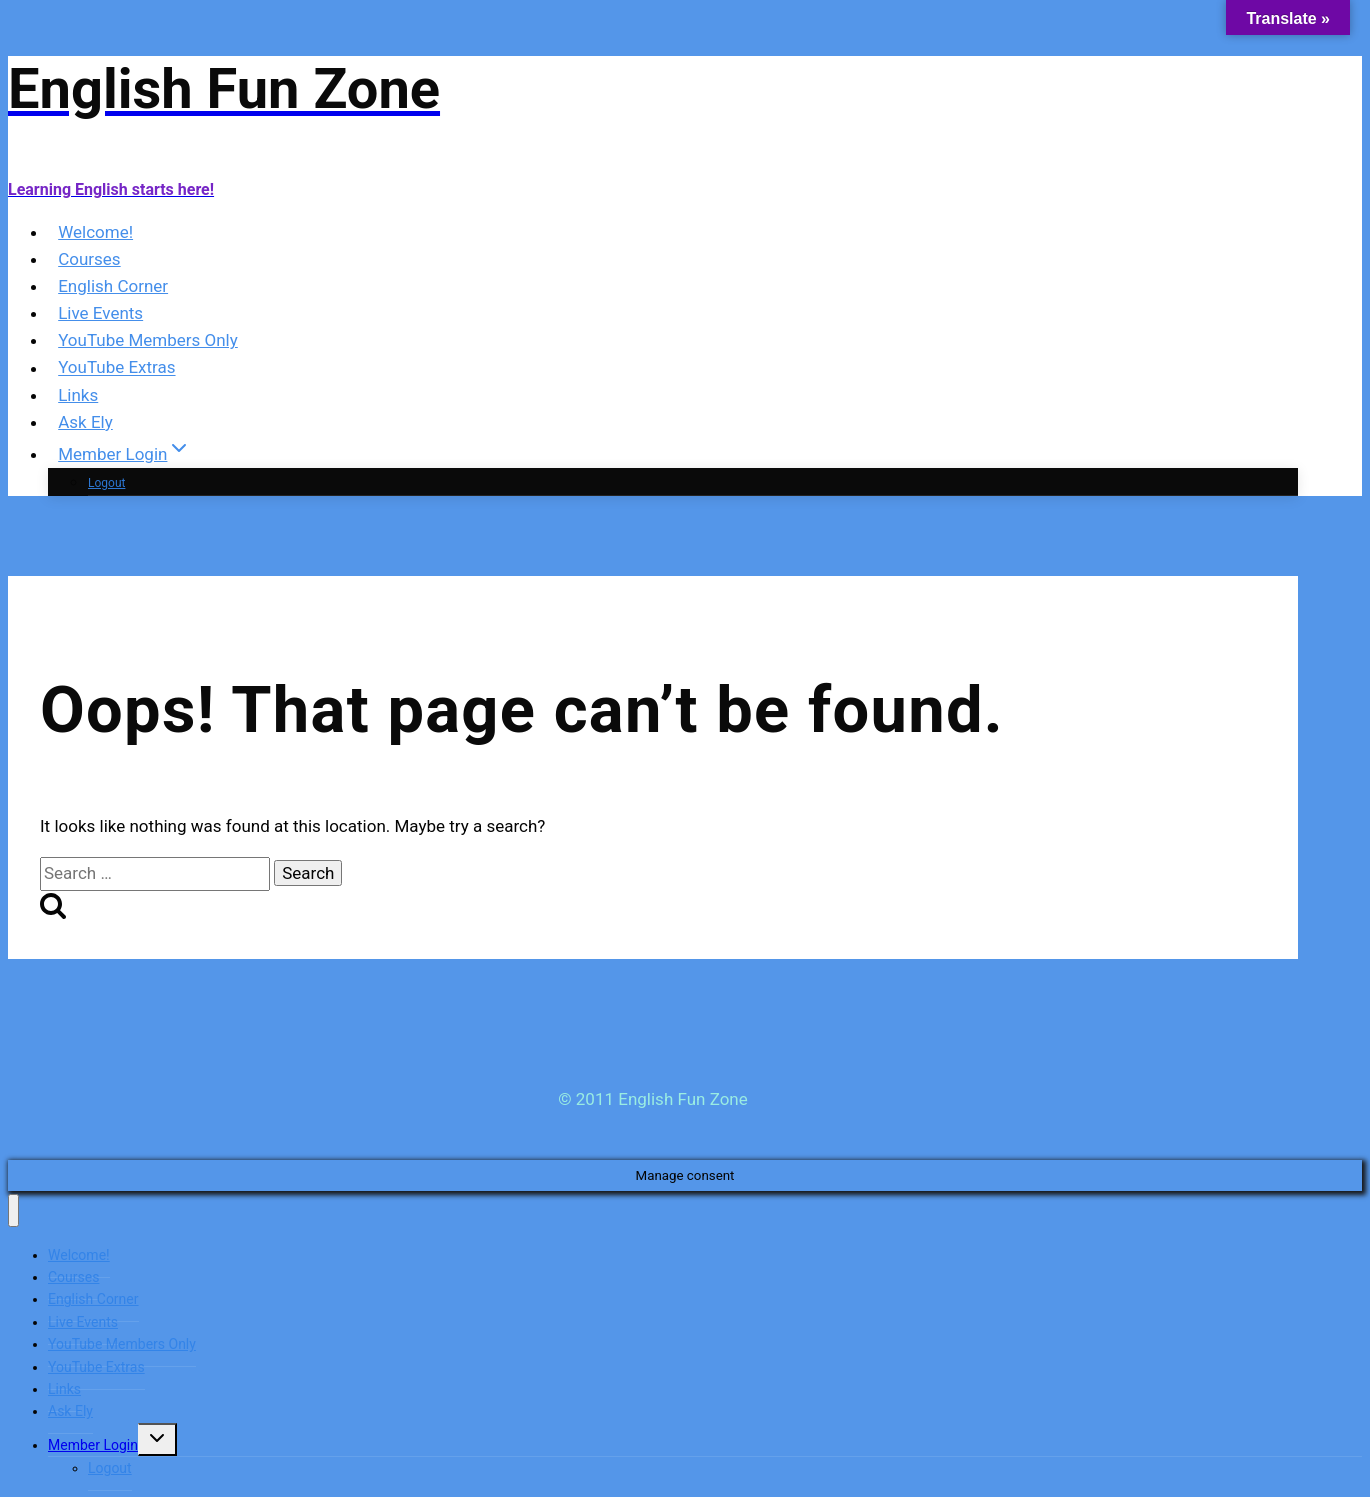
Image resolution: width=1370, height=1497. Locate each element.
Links (78, 395)
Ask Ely (85, 422)
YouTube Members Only (148, 340)
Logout (106, 483)
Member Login (93, 1445)
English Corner (113, 286)
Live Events (100, 313)
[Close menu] (13, 1210)
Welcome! (95, 232)
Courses (89, 259)
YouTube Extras (116, 368)
